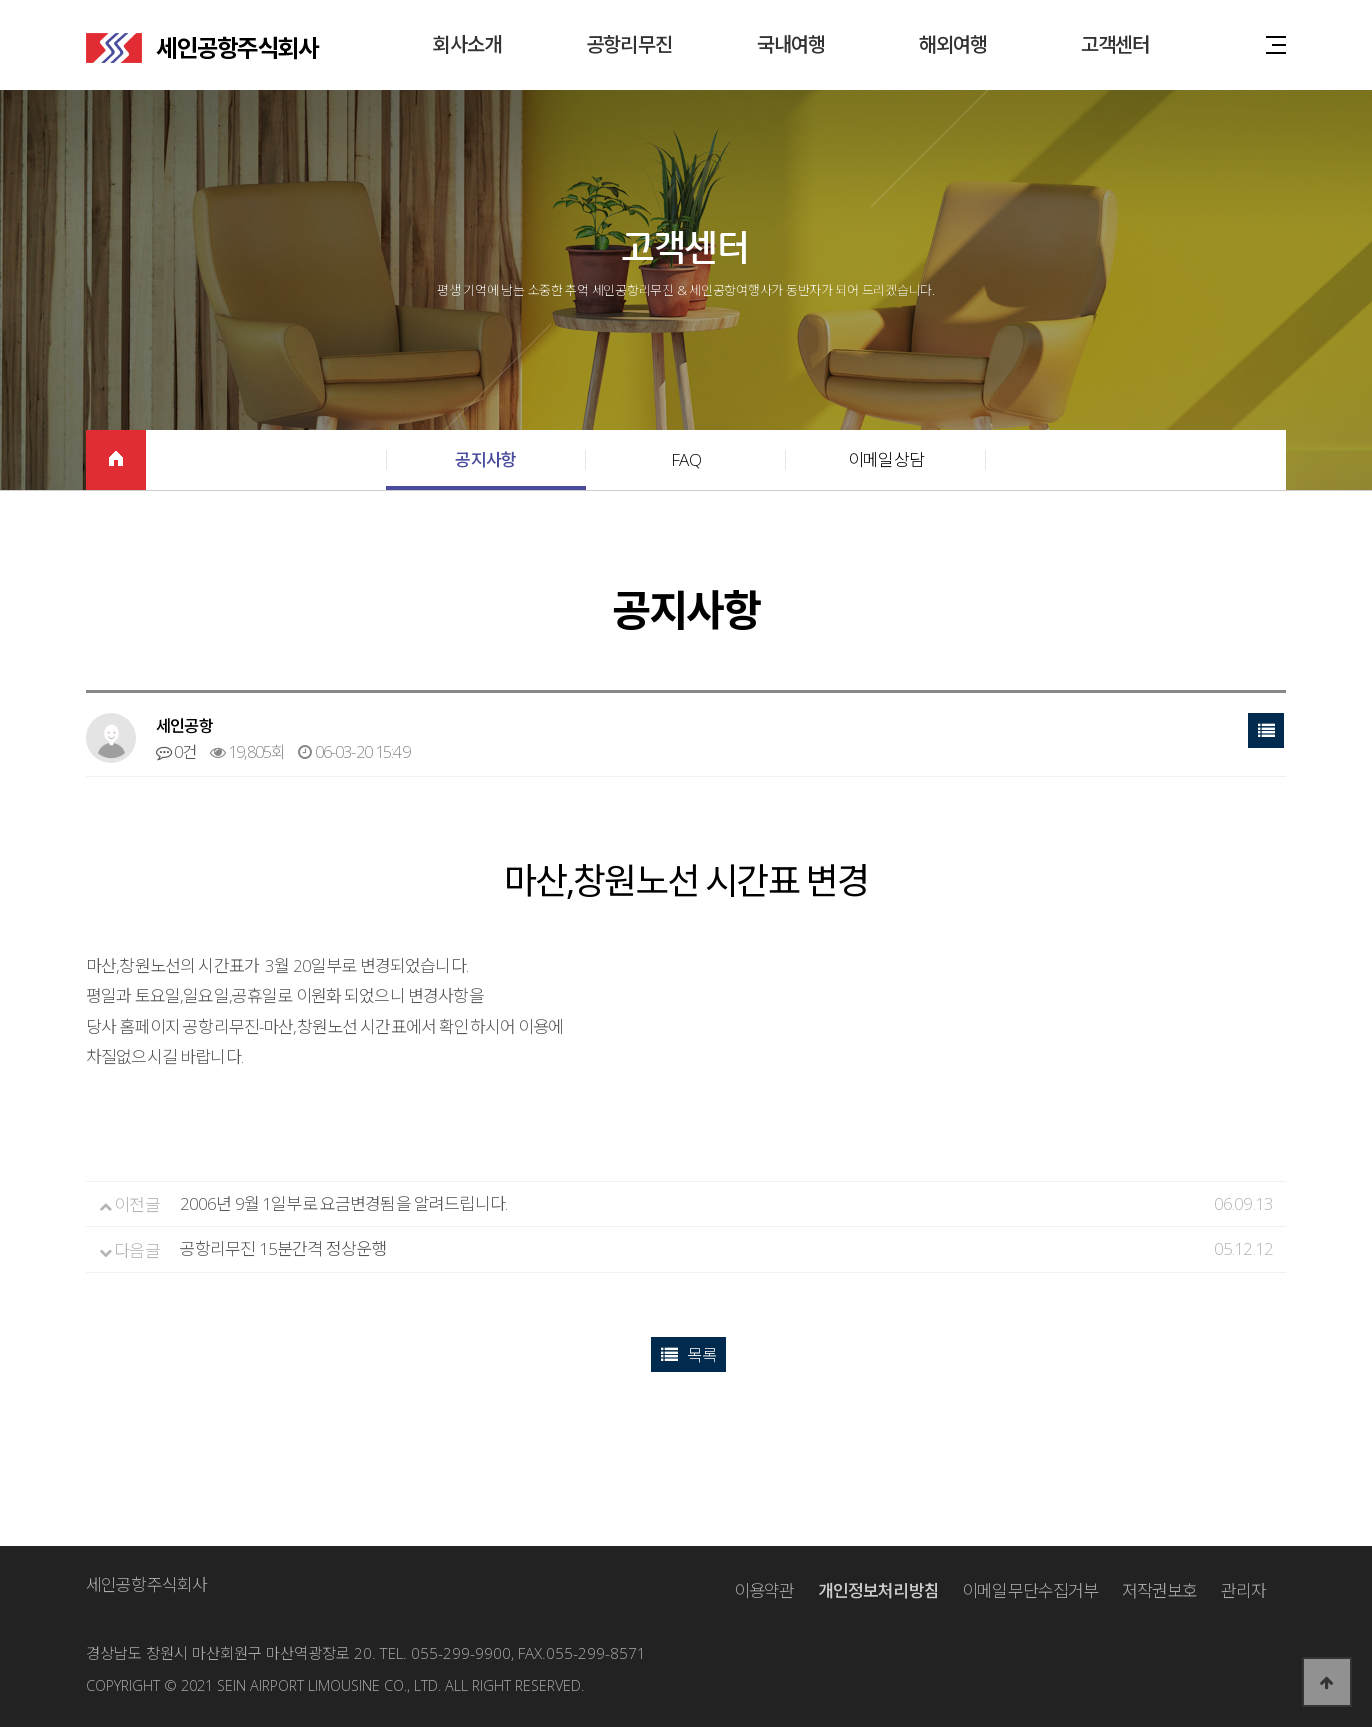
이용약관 (764, 1590)
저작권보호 (1160, 1590)
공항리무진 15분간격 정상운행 (283, 1248)
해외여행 (953, 44)
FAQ (686, 459)
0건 (176, 752)
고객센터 (1115, 44)
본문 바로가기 (0, 0)
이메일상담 (886, 459)
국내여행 (791, 44)
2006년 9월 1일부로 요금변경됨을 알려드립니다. (343, 1203)
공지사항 (485, 459)
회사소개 (467, 44)
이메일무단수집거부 (1030, 1590)
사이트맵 (1276, 43)
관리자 (1243, 1590)
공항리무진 (629, 44)
